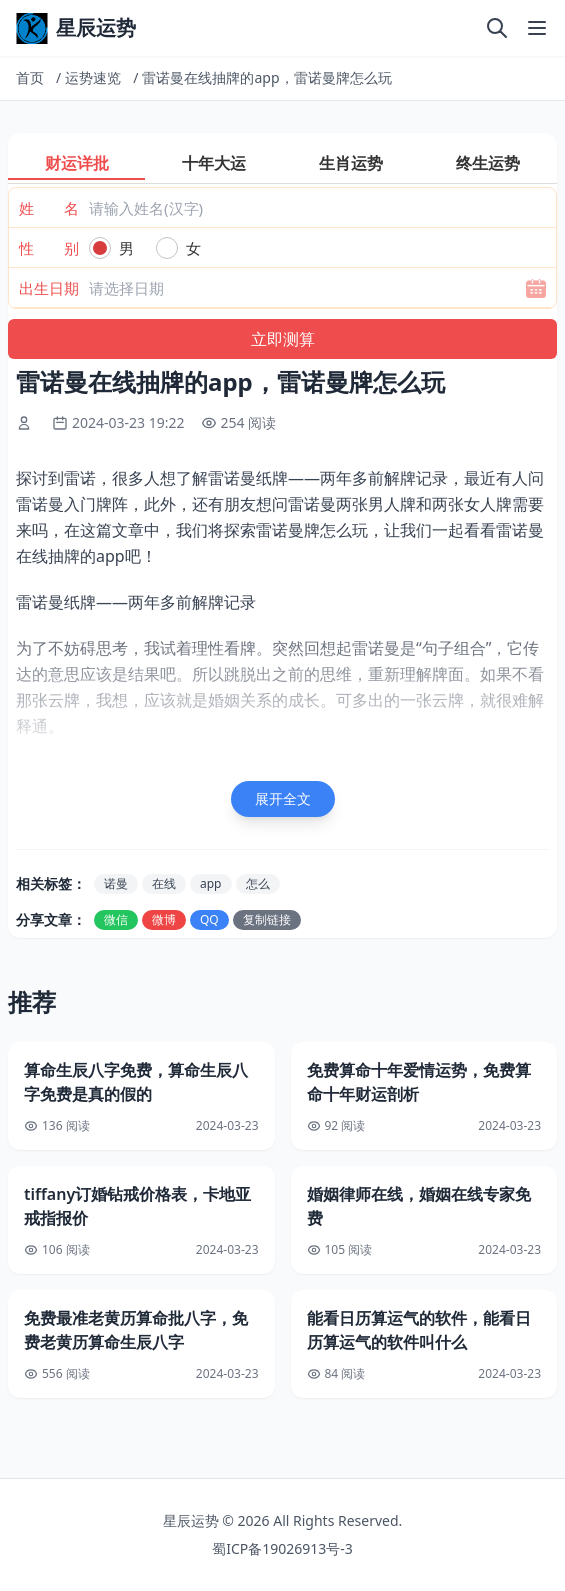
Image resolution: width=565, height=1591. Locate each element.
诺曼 (116, 883)
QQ (209, 919)
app (211, 883)
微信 (116, 919)
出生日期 (49, 288)
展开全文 (283, 798)
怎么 (258, 883)
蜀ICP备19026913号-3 (282, 1548)
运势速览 (93, 77)
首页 (30, 77)
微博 (164, 919)
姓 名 (49, 208)
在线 (164, 883)
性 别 (49, 248)
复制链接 (267, 919)
